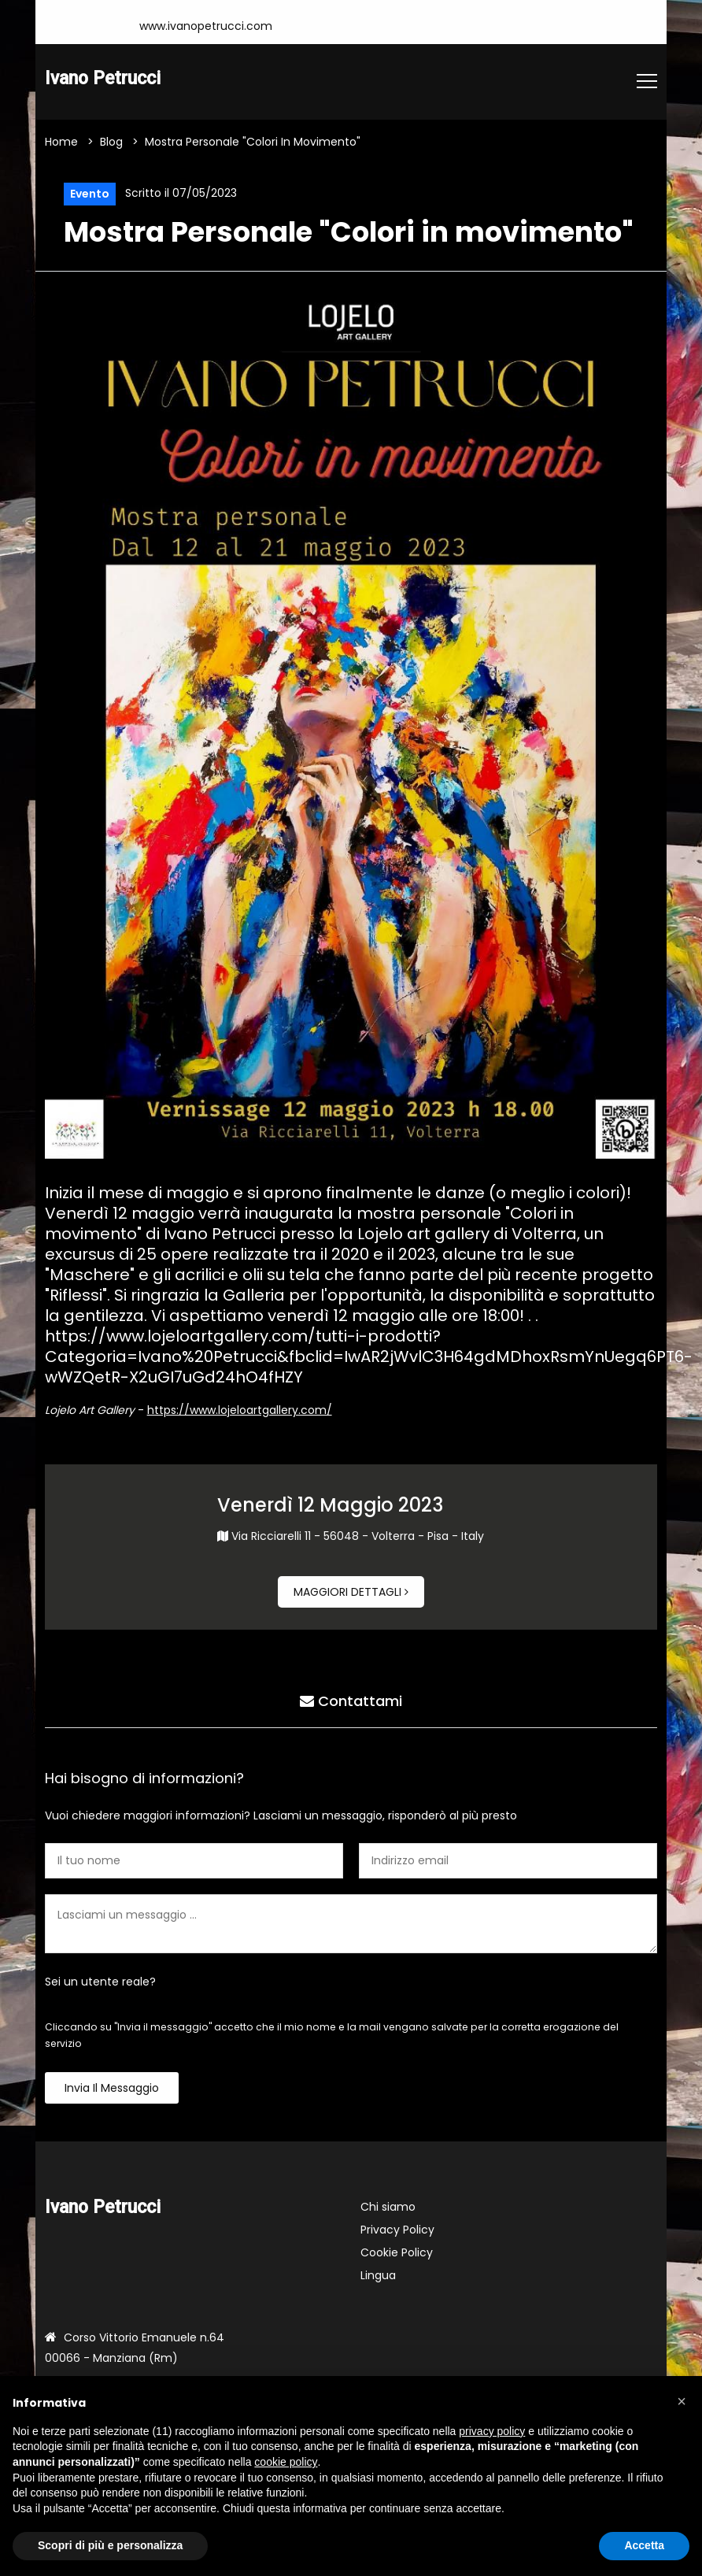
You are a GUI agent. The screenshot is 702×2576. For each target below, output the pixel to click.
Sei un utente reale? (100, 1981)
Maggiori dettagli (351, 1592)
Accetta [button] (644, 2545)
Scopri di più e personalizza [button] (110, 2545)
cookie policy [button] (285, 2462)
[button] (681, 2401)
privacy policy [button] (492, 2431)
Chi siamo (388, 2207)
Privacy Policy (397, 2229)
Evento (89, 194)
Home (61, 141)
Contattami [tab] (351, 1701)
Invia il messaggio (112, 2088)
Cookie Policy (396, 2252)
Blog (111, 141)
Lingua (378, 2275)
